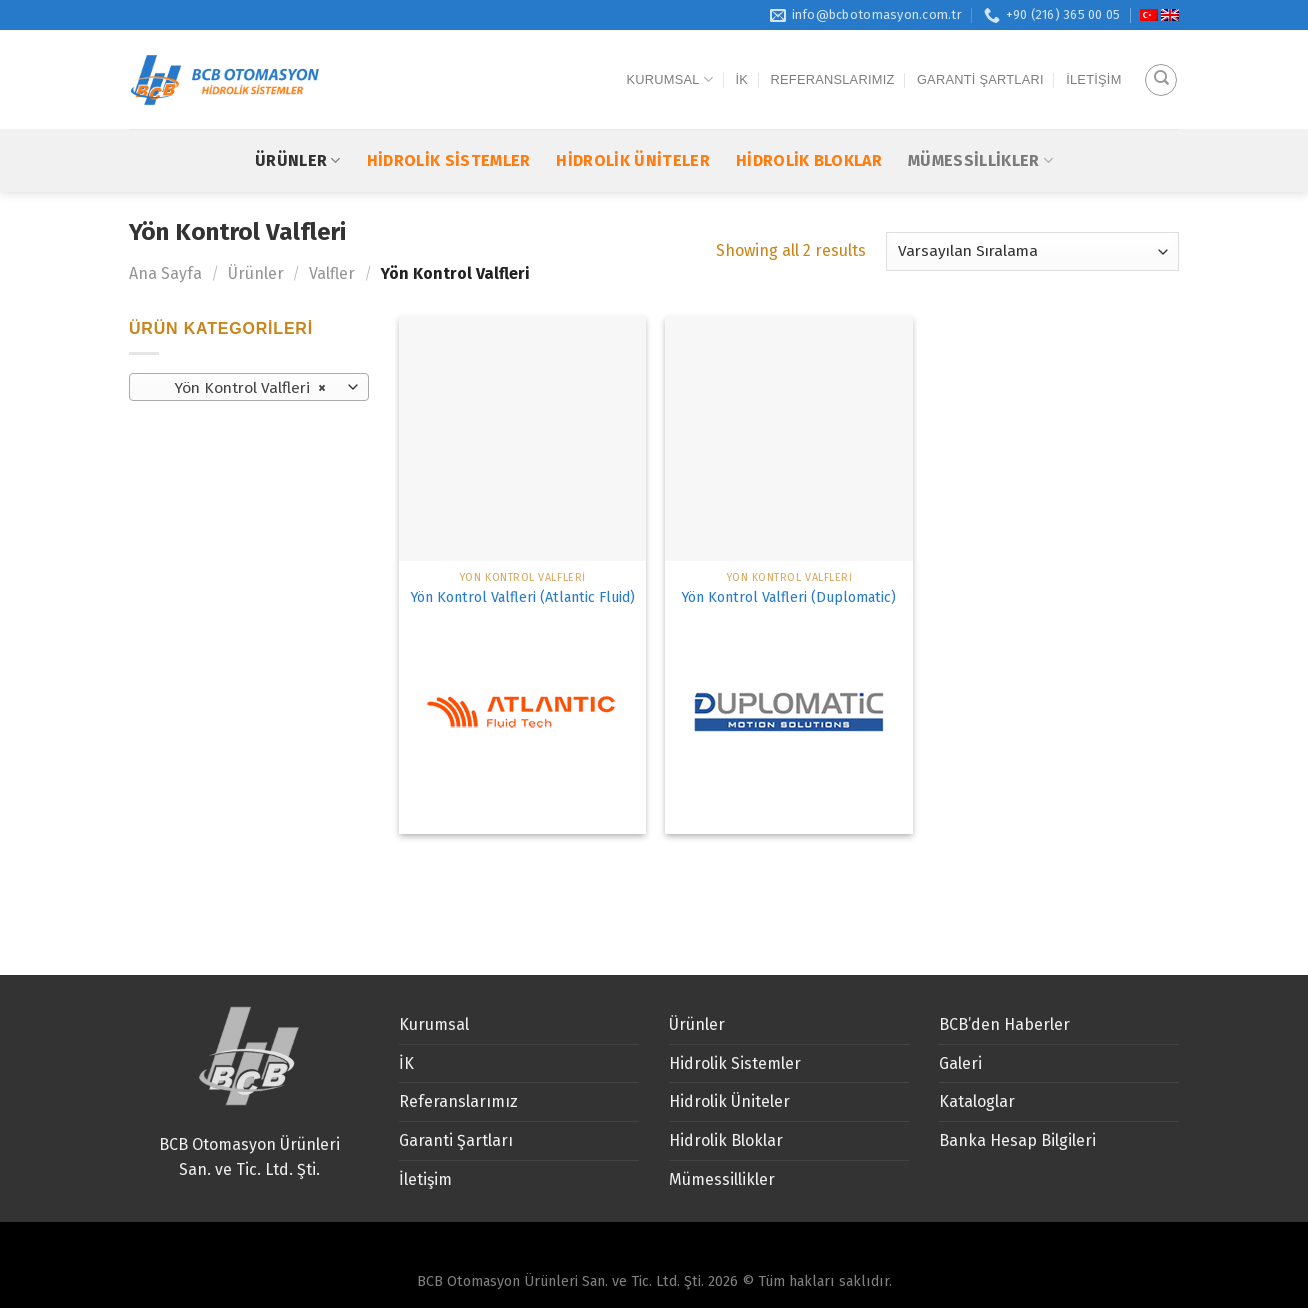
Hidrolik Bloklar (809, 123)
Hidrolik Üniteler (632, 123)
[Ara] (1161, 61)
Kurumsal (670, 61)
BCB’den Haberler (1004, 1024)
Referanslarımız (833, 60)
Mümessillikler (980, 123)
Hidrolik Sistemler (449, 123)
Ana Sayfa (165, 273)
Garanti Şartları (980, 60)
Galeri (960, 1063)
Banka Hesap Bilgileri (1017, 1140)
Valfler (332, 273)
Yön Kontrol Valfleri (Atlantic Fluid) (522, 597)
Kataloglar (977, 1101)
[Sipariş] (1032, 251)
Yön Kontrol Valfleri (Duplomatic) (788, 597)
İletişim (1093, 60)
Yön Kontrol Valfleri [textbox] (238, 388)
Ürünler (298, 123)
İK (742, 60)
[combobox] (249, 387)
